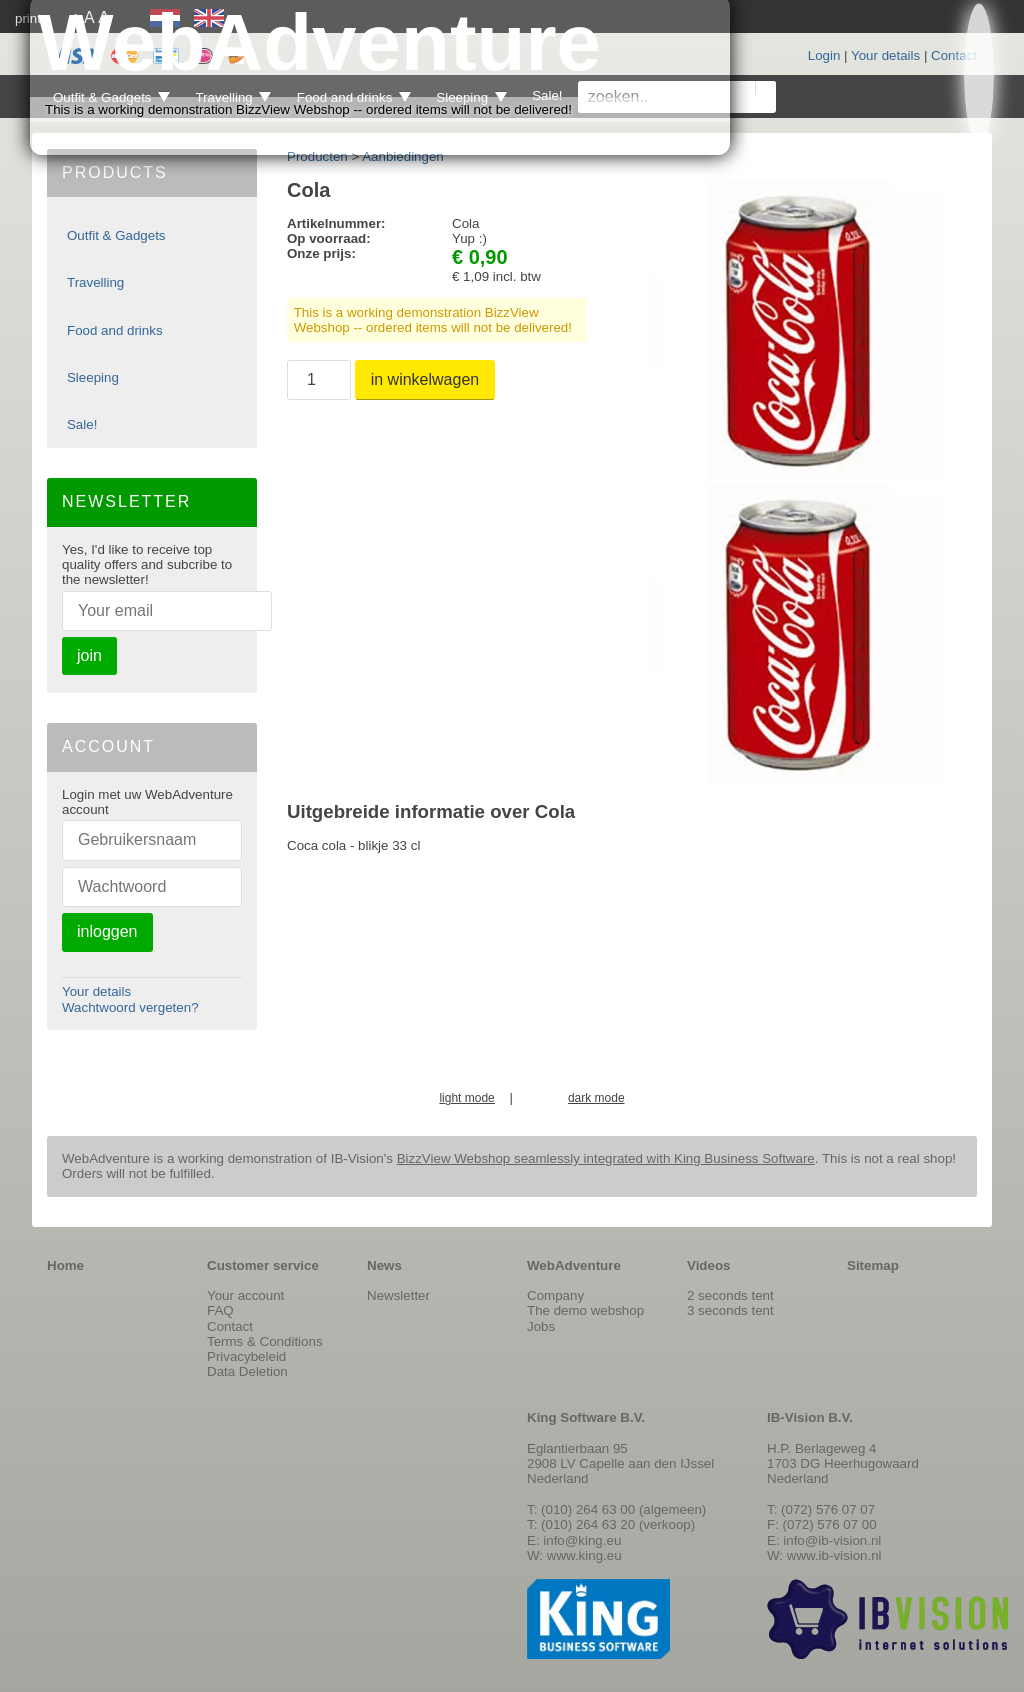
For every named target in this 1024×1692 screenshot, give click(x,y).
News (384, 1265)
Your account (245, 1295)
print (28, 18)
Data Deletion (247, 1371)
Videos (708, 1265)
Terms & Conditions (265, 1341)
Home (65, 1265)
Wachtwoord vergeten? (130, 1007)
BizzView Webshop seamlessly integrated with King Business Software (606, 1158)
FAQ (220, 1310)
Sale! (82, 424)
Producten (317, 156)
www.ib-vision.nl (834, 1555)
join (89, 655)
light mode (466, 1098)
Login (824, 55)
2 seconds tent (730, 1295)
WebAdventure (574, 1265)
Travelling (95, 282)
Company (555, 1295)
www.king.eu (584, 1555)
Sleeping (93, 377)
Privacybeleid (246, 1356)
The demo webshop (585, 1310)
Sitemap (873, 1265)
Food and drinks (115, 330)
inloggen (107, 931)
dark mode (596, 1098)
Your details (885, 55)
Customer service (263, 1265)
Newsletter (398, 1295)
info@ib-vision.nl (832, 1540)
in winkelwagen (425, 379)
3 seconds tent (730, 1310)
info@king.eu (582, 1540)
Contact (954, 55)
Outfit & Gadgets (116, 235)
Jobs (541, 1326)
